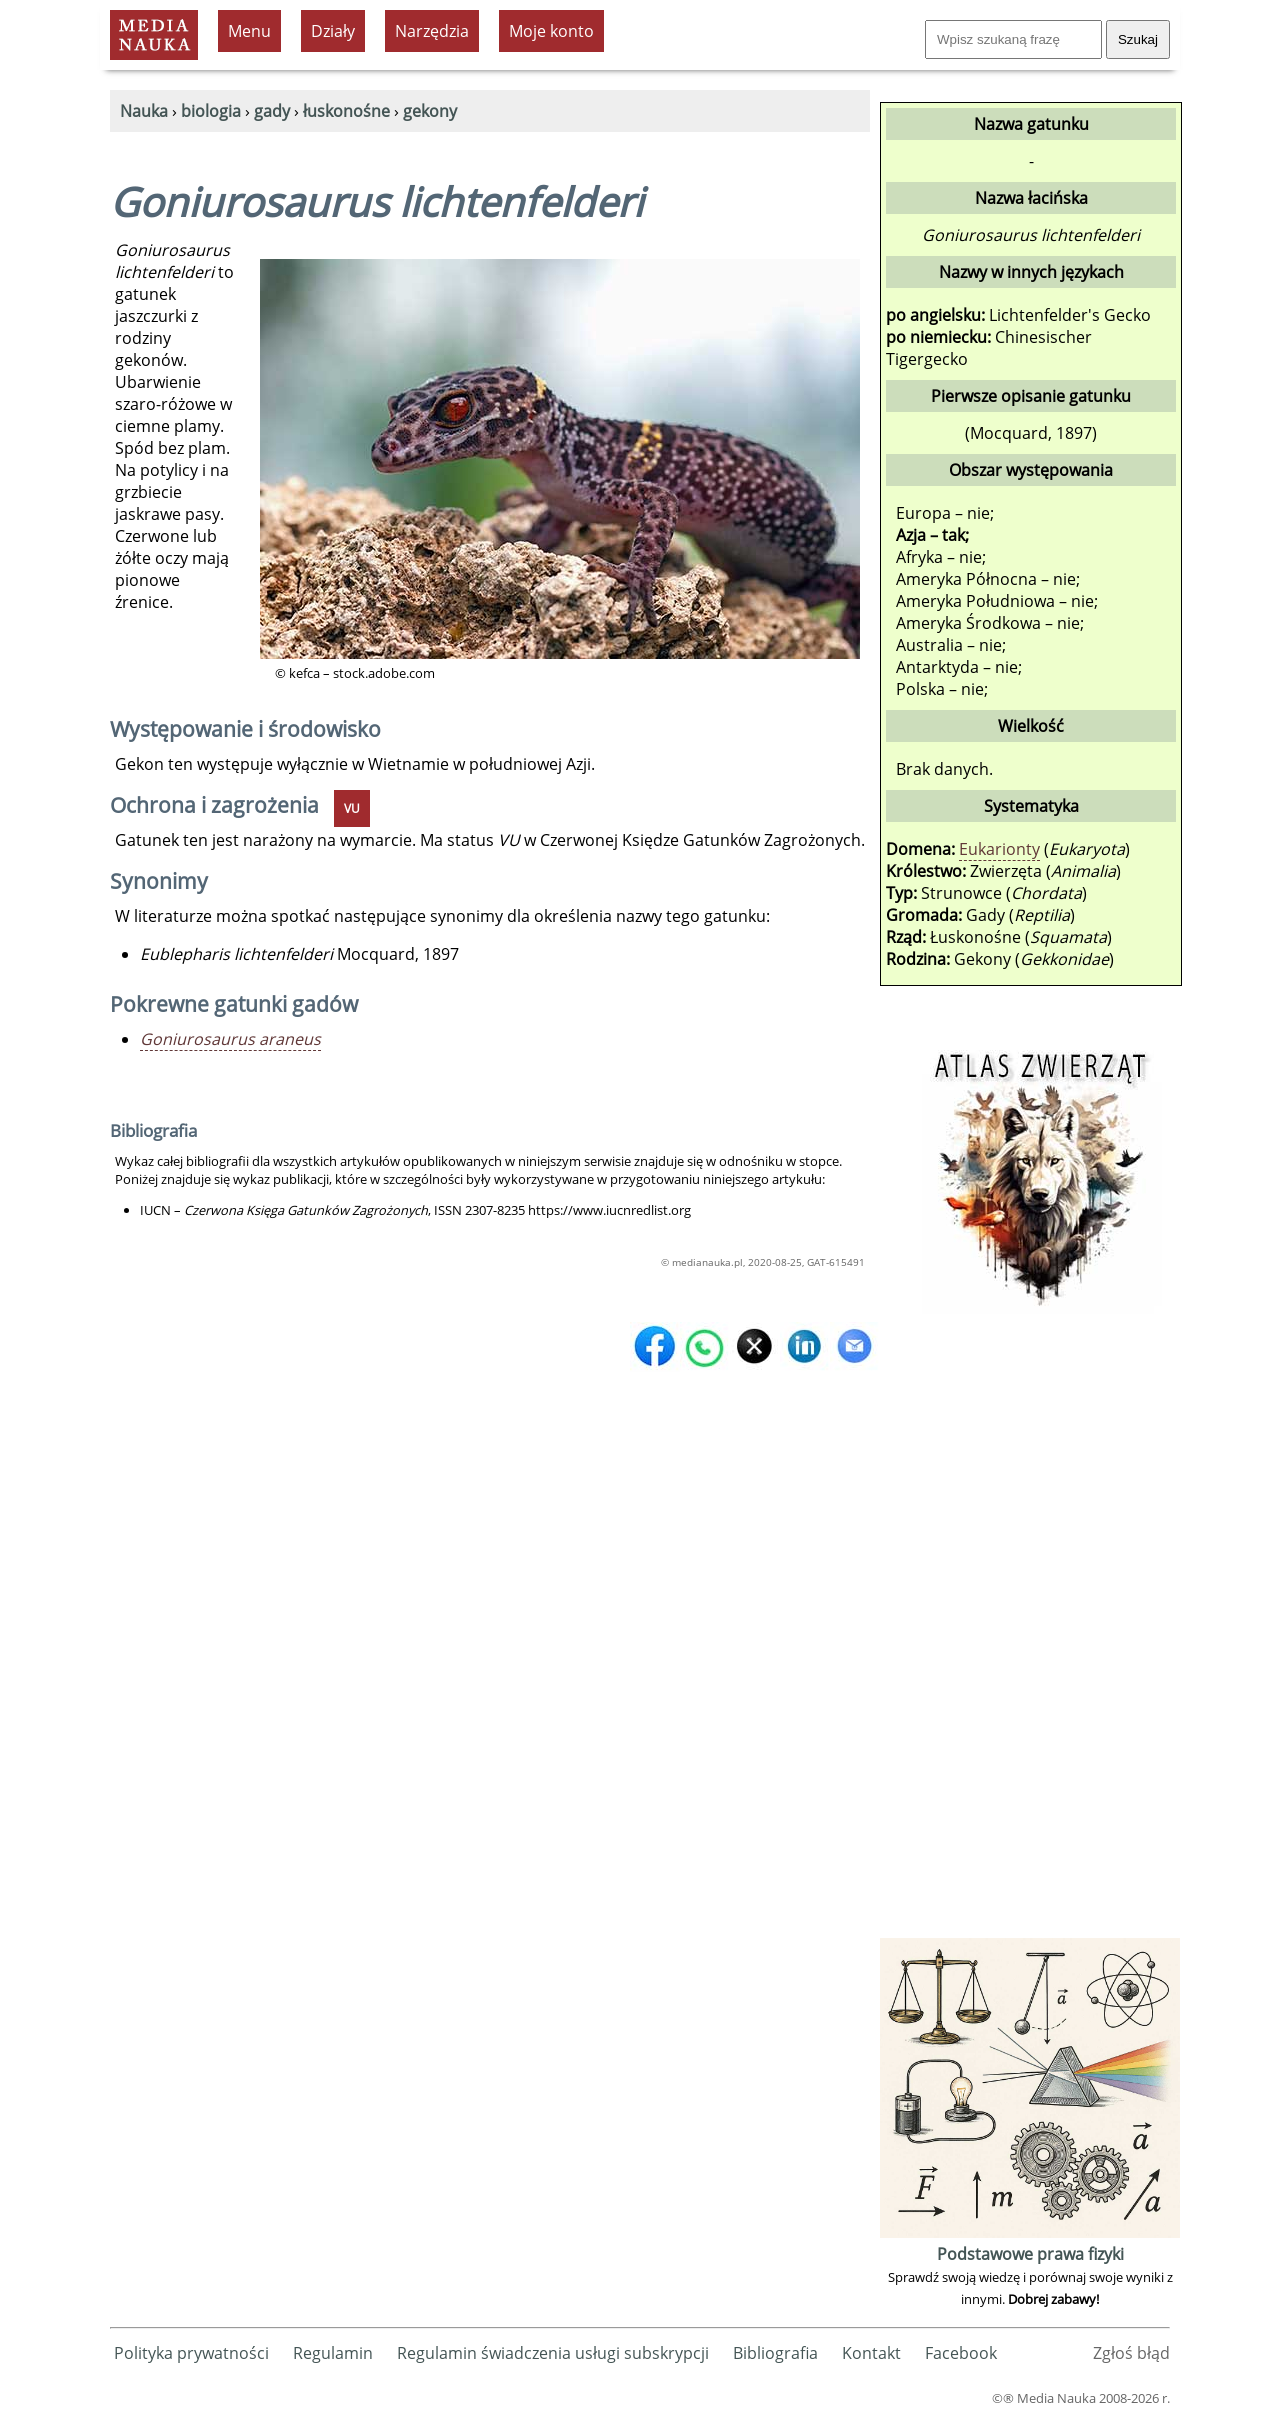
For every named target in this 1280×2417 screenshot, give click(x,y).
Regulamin (333, 2353)
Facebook (961, 2353)
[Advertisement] (1030, 1633)
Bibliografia (775, 2353)
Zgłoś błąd (1131, 2353)
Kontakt (871, 2353)
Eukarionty (999, 849)
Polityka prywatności (191, 2353)
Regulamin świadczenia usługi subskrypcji (553, 2353)
